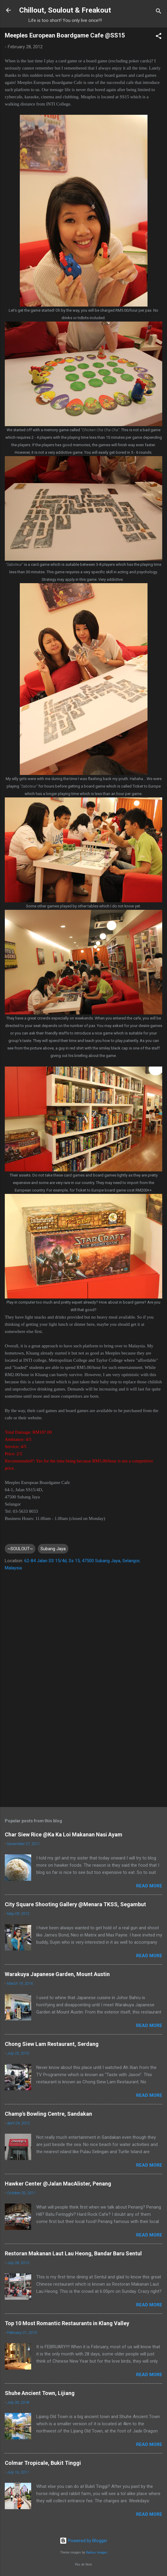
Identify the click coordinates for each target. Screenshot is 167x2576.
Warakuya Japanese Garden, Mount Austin (57, 1974)
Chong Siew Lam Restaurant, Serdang (52, 2044)
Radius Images (96, 2552)
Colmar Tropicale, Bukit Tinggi (43, 2463)
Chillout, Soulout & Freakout (65, 10)
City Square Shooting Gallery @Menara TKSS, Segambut (75, 1904)
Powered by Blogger (83, 2540)
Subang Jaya (53, 1548)
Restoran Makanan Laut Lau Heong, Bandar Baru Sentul (73, 2253)
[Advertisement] (83, 1755)
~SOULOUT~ (20, 1548)
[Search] (158, 12)
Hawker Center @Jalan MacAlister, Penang (58, 2183)
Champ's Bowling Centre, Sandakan (48, 2114)
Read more (149, 1886)
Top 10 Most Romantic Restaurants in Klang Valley (67, 2323)
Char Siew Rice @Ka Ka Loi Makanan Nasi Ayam (63, 1834)
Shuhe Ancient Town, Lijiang (40, 2393)
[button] (158, 37)
